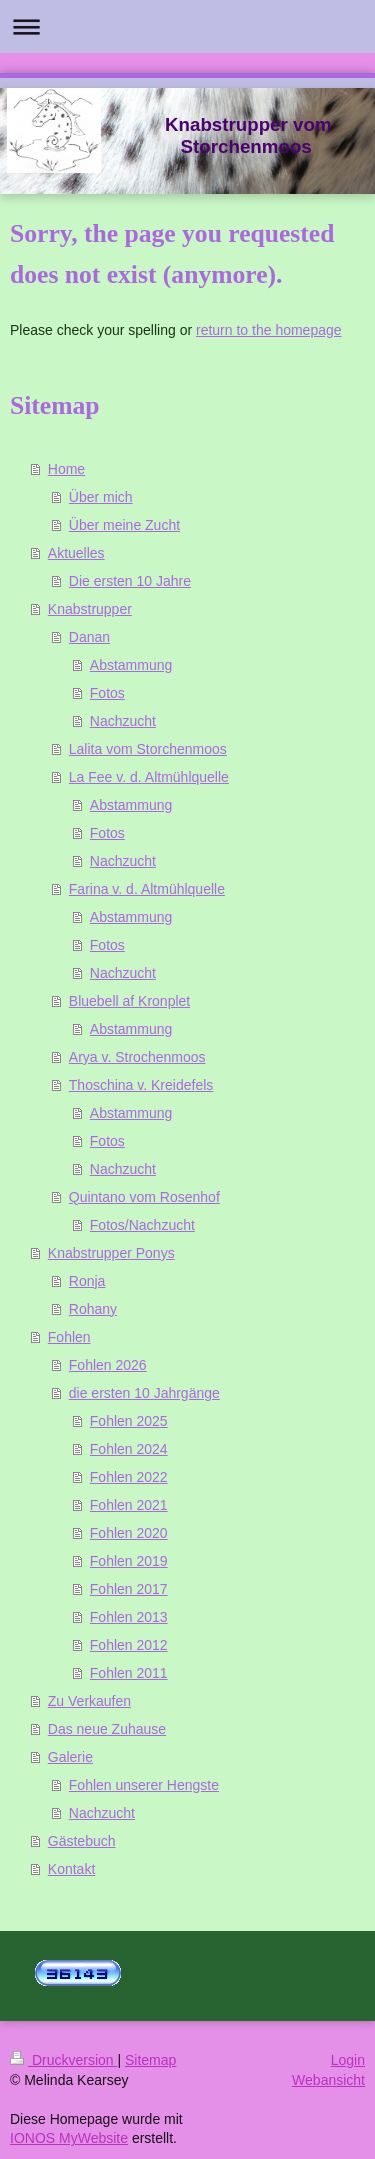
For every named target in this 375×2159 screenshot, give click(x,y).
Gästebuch (82, 1841)
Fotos (107, 693)
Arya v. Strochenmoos (137, 1057)
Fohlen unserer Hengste (144, 1785)
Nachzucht (123, 721)
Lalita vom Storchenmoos (148, 749)
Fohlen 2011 (129, 1673)
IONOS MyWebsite (69, 2138)
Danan (89, 637)
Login (348, 2060)
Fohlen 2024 (129, 1449)
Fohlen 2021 (129, 1505)
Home (66, 469)
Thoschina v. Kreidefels (141, 1085)
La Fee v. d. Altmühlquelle (149, 777)
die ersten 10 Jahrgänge (144, 1393)
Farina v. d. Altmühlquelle (147, 889)
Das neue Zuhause (107, 1729)
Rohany (93, 1309)
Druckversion (63, 2060)
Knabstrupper (90, 609)
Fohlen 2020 (129, 1533)
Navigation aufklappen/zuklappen (187, 26)
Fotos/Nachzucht (142, 1225)
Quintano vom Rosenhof (144, 1197)
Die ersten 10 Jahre (130, 581)
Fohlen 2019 (129, 1561)
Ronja (87, 1281)
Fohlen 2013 (129, 1617)
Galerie (70, 1757)
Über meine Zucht (124, 525)
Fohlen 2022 (129, 1477)
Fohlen (69, 1337)
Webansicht (328, 2080)
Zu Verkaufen (89, 1701)
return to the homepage (269, 330)
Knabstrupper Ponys (111, 1253)
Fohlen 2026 (108, 1365)
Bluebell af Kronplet (129, 1001)
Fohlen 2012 (129, 1645)
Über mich (101, 497)
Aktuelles (76, 553)
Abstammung (131, 665)
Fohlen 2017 (129, 1589)
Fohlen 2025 (129, 1421)
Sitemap (150, 2060)
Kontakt (71, 1869)
